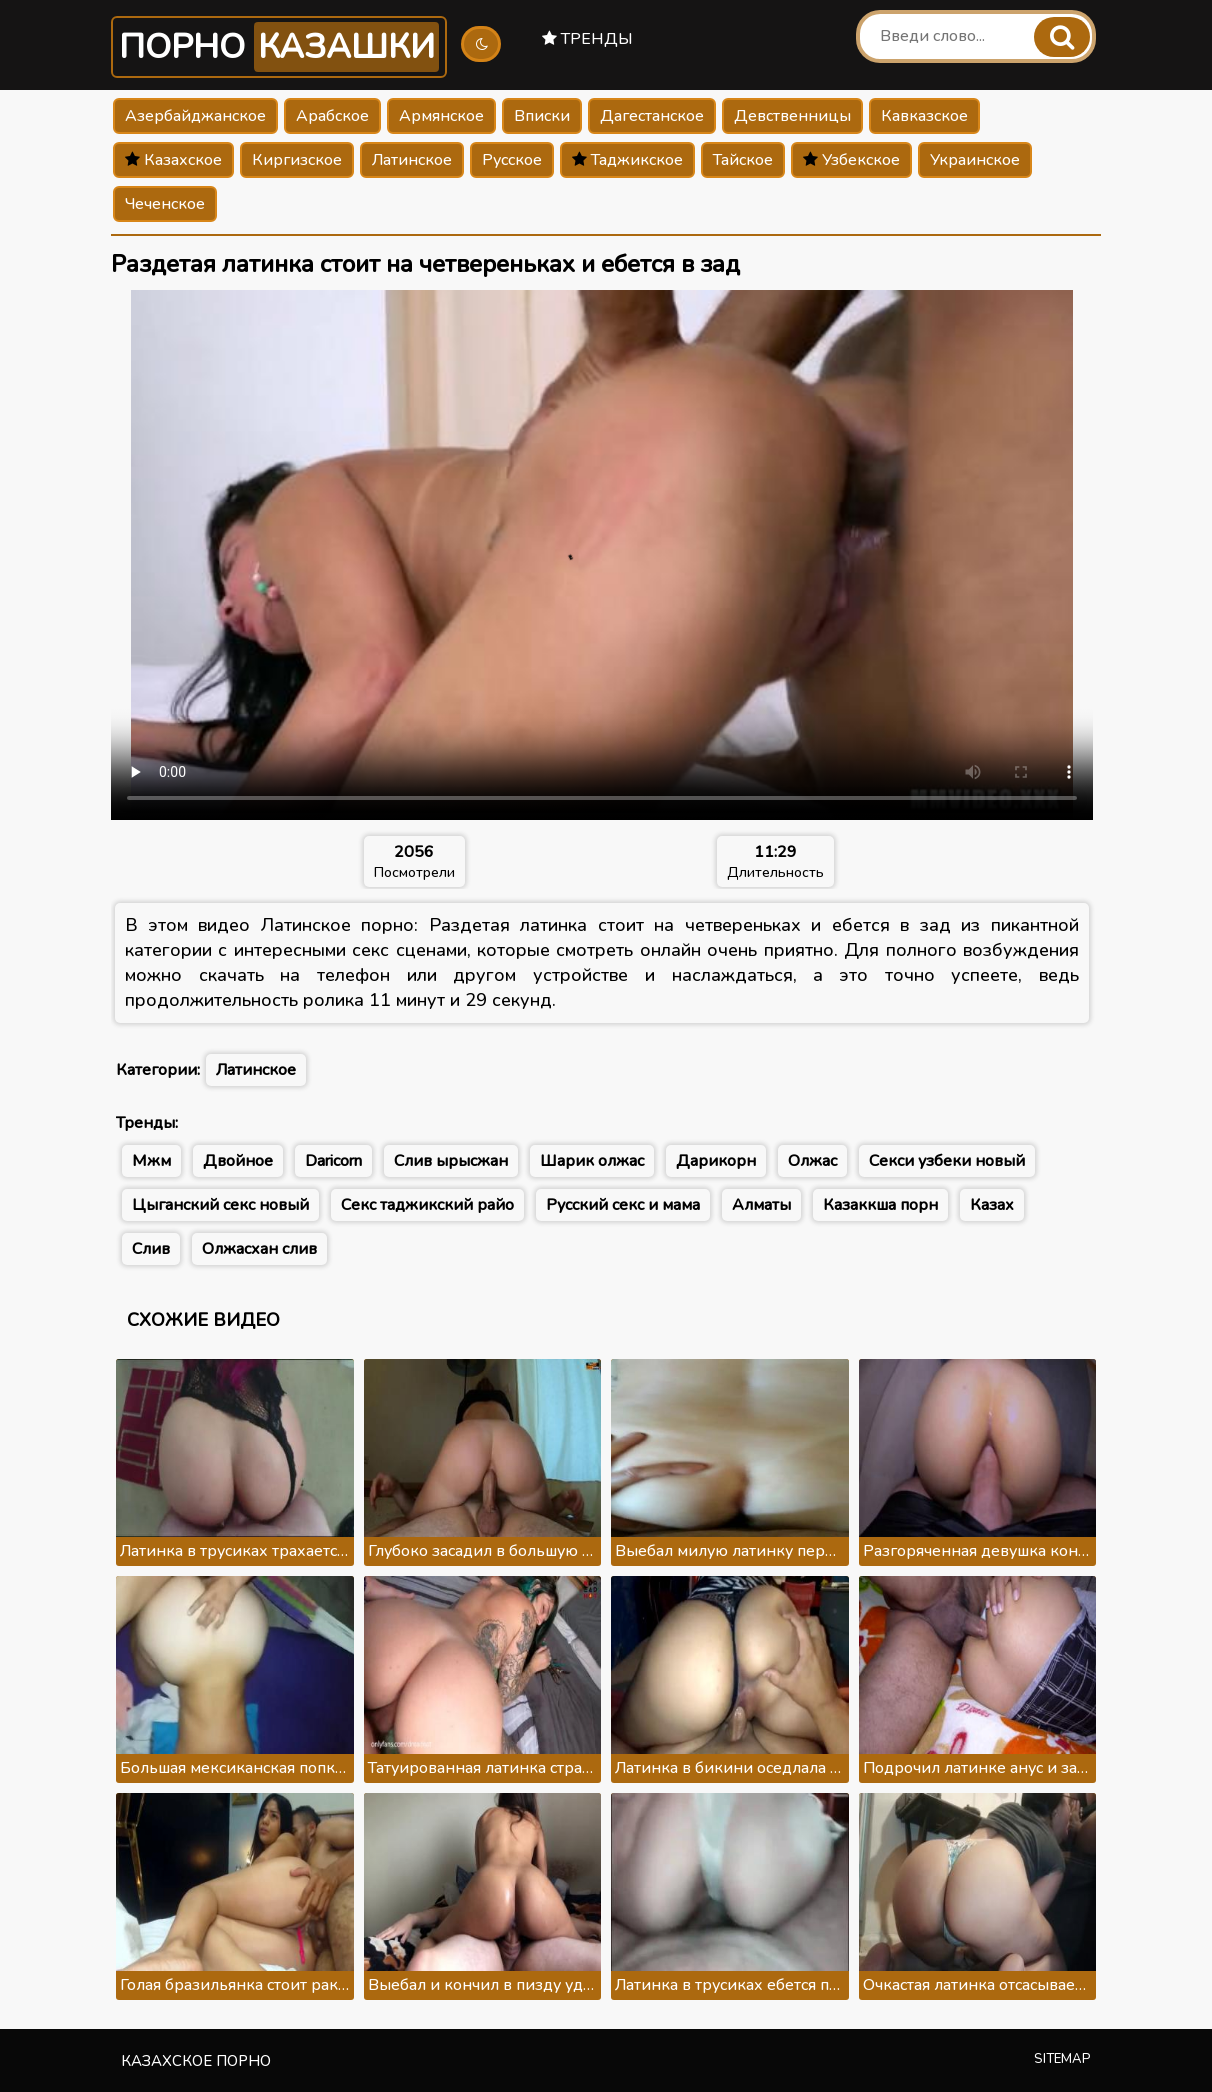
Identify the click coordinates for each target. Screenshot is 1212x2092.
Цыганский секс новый (220, 1205)
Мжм (151, 1161)
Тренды (587, 39)
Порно (279, 47)
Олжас (812, 1161)
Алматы (761, 1205)
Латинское (412, 160)
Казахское (173, 160)
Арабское (332, 116)
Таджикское (627, 160)
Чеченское (165, 204)
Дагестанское (652, 116)
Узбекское (851, 160)
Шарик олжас (592, 1161)
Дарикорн (716, 1161)
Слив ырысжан (451, 1161)
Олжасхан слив (259, 1249)
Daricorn (333, 1161)
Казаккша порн (880, 1205)
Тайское (743, 160)
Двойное (238, 1161)
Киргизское (297, 160)
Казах (992, 1205)
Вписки (542, 116)
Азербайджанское (195, 116)
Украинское (975, 160)
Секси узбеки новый (947, 1161)
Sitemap (1062, 2059)
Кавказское (924, 116)
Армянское (441, 116)
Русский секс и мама (623, 1205)
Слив (151, 1249)
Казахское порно (196, 2061)
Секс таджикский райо (427, 1205)
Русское (512, 160)
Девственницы (792, 116)
